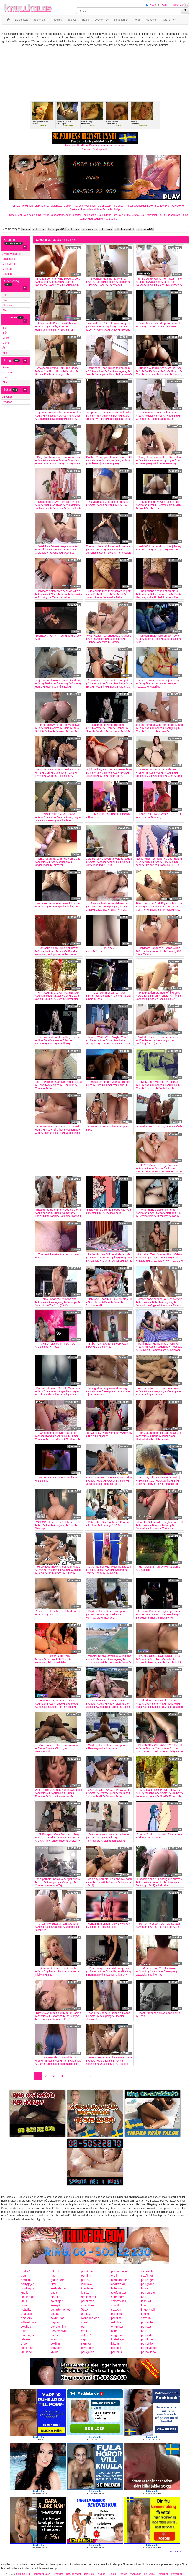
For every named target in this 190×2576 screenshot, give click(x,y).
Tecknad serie (151, 638)
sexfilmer (147, 2275)
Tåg (172, 1216)
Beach (141, 1480)
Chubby (52, 326)
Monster (56, 463)
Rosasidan (87, 209)
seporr (85, 2339)
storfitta (55, 2296)
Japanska (101, 329)
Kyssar (57, 1573)
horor (144, 2288)
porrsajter (147, 2322)
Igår (4, 332)
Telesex (66, 205)
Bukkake (125, 418)
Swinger (109, 1796)
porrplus (116, 2352)
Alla (4, 310)
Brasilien (69, 371)
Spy (61, 329)
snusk (85, 2322)
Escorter (76, 214)
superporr (117, 2296)
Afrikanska (42, 995)
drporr (25, 2343)
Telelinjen (27, 205)
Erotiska (91, 1525)
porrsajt (146, 2326)
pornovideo (148, 2352)
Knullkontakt (89, 214)
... (70, 2076)
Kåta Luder (15, 214)
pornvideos (148, 2335)
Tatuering (154, 817)
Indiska (161, 731)
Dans (165, 638)
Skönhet (103, 594)
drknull (55, 2271)
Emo (178, 775)
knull (24, 2301)
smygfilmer (88, 2305)
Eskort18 (107, 209)
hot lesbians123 (145, 229)
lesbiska (86, 2284)
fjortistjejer (118, 2339)
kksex (85, 2292)
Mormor (122, 1792)
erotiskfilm (27, 2313)
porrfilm (86, 2275)
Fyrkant (119, 906)
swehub (26, 2326)
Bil (138, 638)
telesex (25, 2339)
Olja (176, 909)
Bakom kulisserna (159, 594)
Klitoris (114, 1706)
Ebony (152, 909)
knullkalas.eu (23, 2573)
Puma (115, 1302)
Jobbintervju (94, 463)
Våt (147, 508)
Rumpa (173, 371)
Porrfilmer (151, 214)
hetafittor (26, 2309)
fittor (53, 2284)
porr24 (85, 2280)
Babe (66, 281)
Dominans (72, 460)
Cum (148, 326)
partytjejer (27, 2284)
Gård (161, 1796)
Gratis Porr (110, 214)
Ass (58, 281)
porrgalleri (147, 2284)
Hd (48, 1573)
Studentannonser (61, 214)
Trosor (100, 285)
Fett (175, 1662)
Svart (60, 460)
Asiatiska (92, 326)
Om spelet (158, 549)
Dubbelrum (57, 418)
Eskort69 (28, 214)
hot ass (26, 229)
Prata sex (77, 205)
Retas (54, 1346)
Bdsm (115, 415)
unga (54, 2292)
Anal (50, 281)
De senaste (9, 258)
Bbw (147, 683)
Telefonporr (118, 205)
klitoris (115, 2343)
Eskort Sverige (155, 205)
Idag (4, 327)
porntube (147, 2339)
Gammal (163, 374)
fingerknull (148, 2309)
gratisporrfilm (89, 2296)
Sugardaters (173, 214)
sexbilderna (58, 2288)
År (3, 347)
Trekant (124, 329)
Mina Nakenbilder (136, 205)
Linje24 (17, 205)
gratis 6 (25, 2271)
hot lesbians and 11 (124, 229)
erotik (114, 2275)
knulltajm (87, 2288)
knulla (54, 2352)
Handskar (92, 817)
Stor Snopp (53, 285)
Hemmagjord (57, 374)
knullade (26, 2352)
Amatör (40, 281)
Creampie (99, 374)
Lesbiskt (54, 1662)
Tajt (74, 463)
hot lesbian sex (89, 229)
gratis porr (57, 2280)
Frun (70, 329)
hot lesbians (106, 229)
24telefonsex (29, 2322)
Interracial (149, 374)
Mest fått (7, 268)
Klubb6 (98, 209)
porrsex (116, 2347)
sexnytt (55, 2305)
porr (23, 2275)
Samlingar (113, 731)
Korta (5, 367)
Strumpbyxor (71, 2016)
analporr (56, 2313)
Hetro (153, 4)
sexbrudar (57, 2318)
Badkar (47, 683)
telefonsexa (118, 2292)
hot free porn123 (56, 229)
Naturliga (153, 686)
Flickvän (142, 1349)
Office (113, 329)
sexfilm (55, 2343)
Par (62, 326)
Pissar (124, 1662)
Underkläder (160, 597)
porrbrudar (148, 2292)
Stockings (42, 597)
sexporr (116, 2309)
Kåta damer (111, 218)
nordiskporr (28, 2288)
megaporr (117, 2335)
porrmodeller (119, 2271)
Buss (76, 415)
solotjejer (57, 2301)
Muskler (142, 817)
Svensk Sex (138, 214)
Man (177, 504)
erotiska (86, 2313)
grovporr (56, 2347)
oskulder (116, 2322)
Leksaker (63, 597)
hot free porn (39, 229)
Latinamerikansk (162, 683)
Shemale (178, 4)
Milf (54, 329)
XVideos (7, 401)
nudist (55, 2335)
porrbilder (147, 2343)
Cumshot (159, 326)
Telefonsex (55, 205)
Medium (7, 372)
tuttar (24, 2330)
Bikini (60, 951)
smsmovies (118, 2301)
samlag (86, 2343)
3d (138, 371)
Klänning (124, 1971)
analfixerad (118, 2284)
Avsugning (69, 285)
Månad (6, 342)
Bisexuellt (51, 1659)
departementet (60, 2309)
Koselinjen (89, 205)
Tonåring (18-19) (101, 865)
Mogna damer (96, 218)
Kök (65, 686)
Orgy (66, 463)
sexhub (146, 2318)
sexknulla (147, 2271)
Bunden (155, 1525)
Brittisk (112, 418)
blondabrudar (120, 2280)
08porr (85, 2309)
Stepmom (113, 285)
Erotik (100, 214)
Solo (174, 638)
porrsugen (148, 2280)
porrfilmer (87, 2271)
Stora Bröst (54, 371)
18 (88, 371)
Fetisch (109, 281)
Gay (164, 4)
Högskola (125, 1257)
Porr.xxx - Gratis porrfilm (95, 149)
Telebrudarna (41, 205)
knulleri (25, 2292)
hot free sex (73, 229)
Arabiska (98, 1569)
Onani (171, 326)
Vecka (5, 337)
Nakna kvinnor (42, 214)
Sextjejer (75, 209)
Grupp (49, 775)
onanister (117, 2326)
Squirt (112, 909)
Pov (123, 504)
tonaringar (27, 2335)
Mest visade (9, 263)
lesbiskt (146, 2301)
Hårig (111, 374)
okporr (115, 2330)
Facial (108, 552)
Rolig (146, 549)
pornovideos (149, 2347)
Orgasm (172, 1796)
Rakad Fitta (124, 214)
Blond (140, 281)
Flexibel (159, 285)
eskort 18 (87, 2335)
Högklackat (62, 775)
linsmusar (57, 2339)
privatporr (87, 2347)
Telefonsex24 (104, 205)
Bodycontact (120, 209)
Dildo (148, 285)
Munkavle (173, 285)
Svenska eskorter (175, 205)
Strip (98, 998)
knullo (145, 2313)
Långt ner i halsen (65, 1971)
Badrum (60, 683)
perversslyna (59, 2330)
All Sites (7, 396)
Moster (91, 1212)
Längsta (7, 273)
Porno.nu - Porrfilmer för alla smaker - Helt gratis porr (95, 145)
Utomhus (67, 552)
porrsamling (58, 2326)
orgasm (55, 2322)
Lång (5, 377)
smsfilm (116, 2305)
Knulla (161, 214)
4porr (54, 2275)
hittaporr (116, 2288)
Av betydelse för (12, 253)
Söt (100, 552)
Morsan (121, 281)
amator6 (26, 2318)
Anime (155, 371)
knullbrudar (28, 2296)
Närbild (98, 281)
